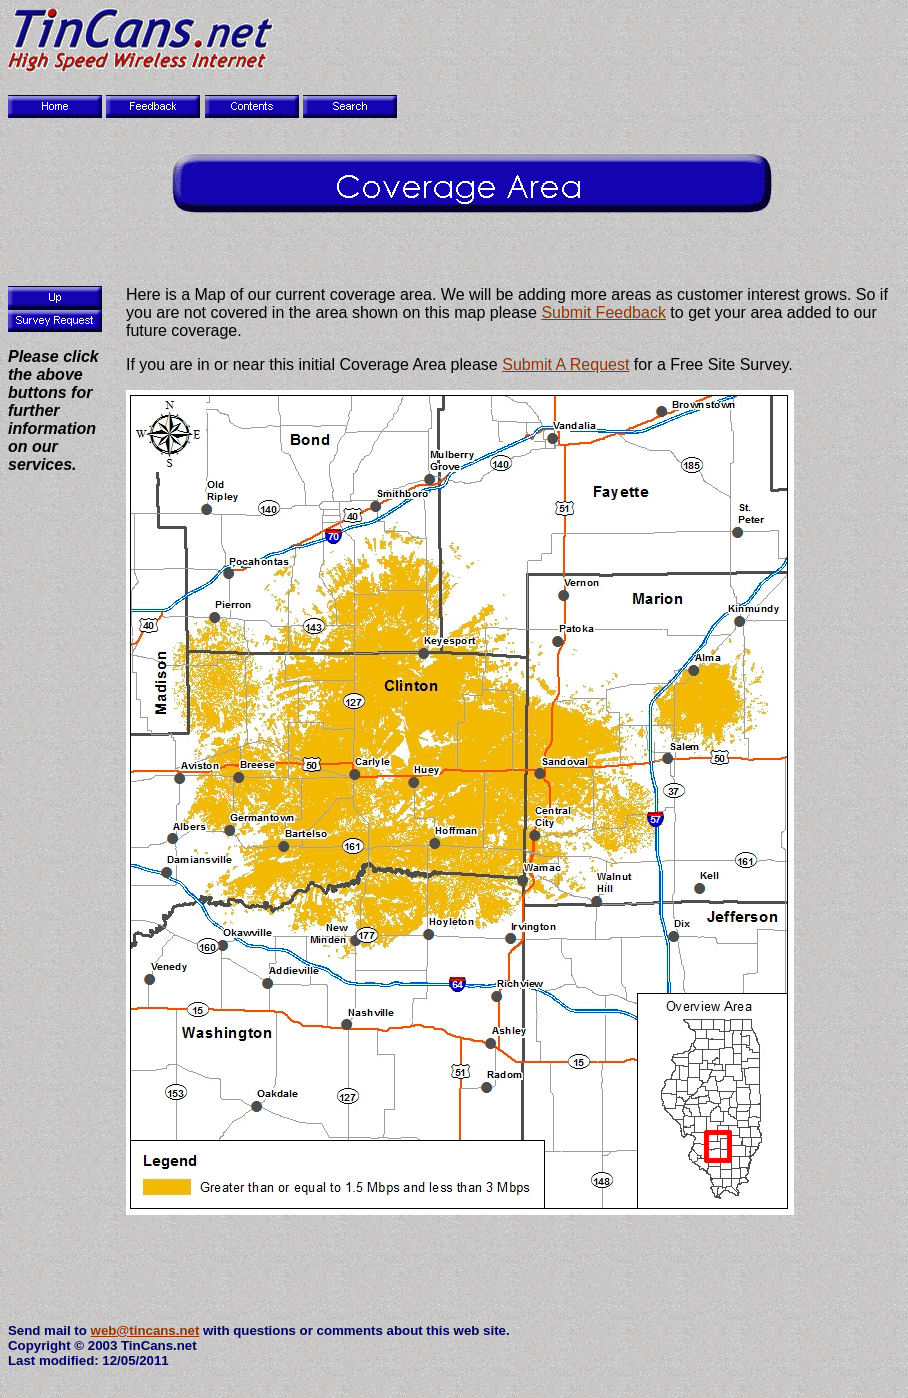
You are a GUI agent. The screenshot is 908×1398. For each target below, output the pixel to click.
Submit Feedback (603, 312)
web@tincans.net (145, 1330)
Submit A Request (565, 364)
